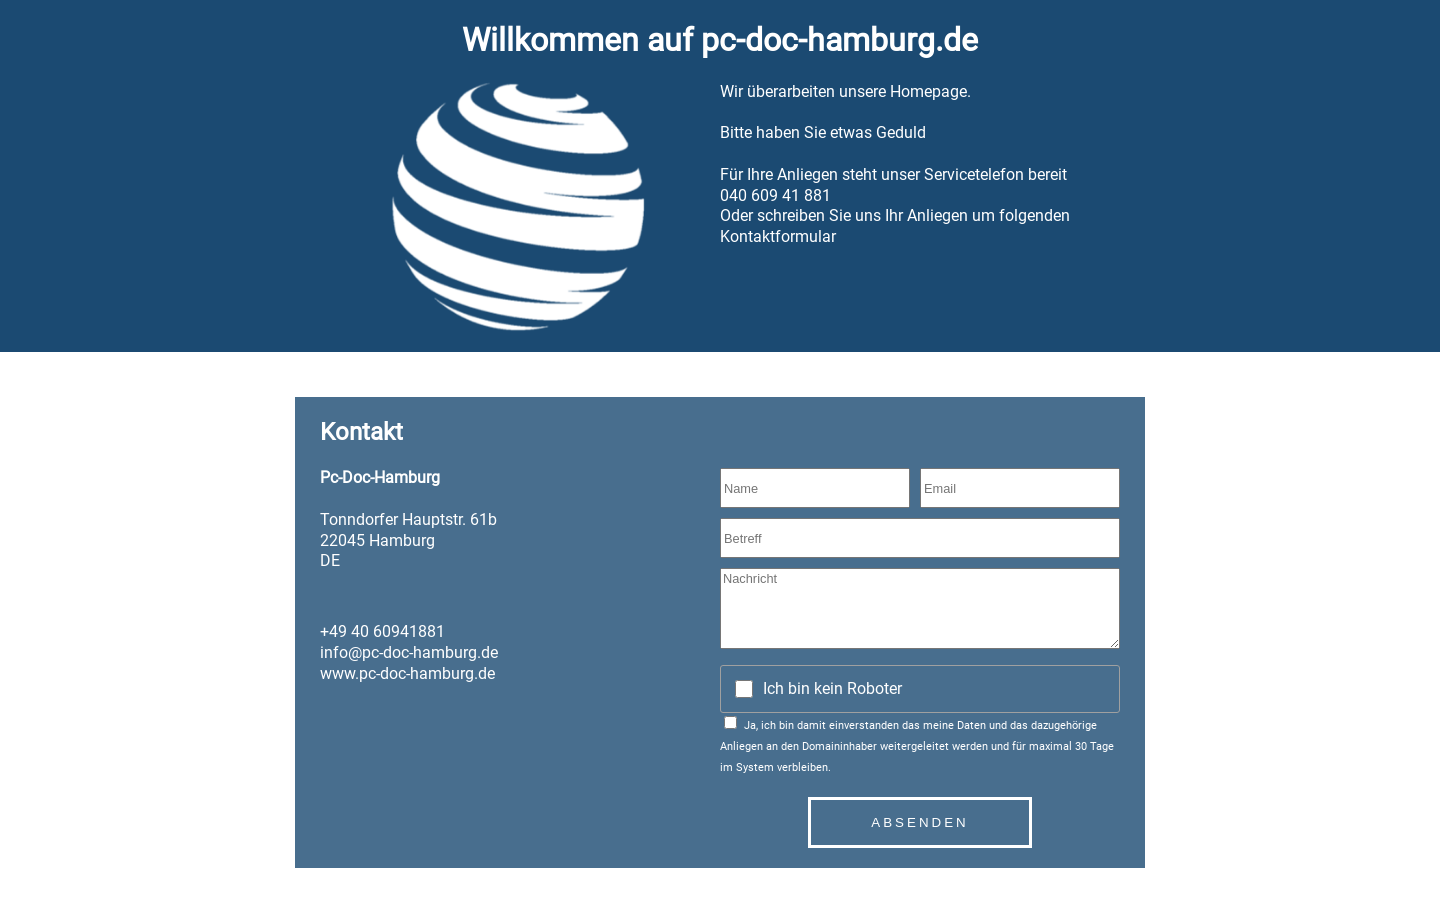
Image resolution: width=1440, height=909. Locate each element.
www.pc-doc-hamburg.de (407, 673)
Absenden (919, 822)
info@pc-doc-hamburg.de (409, 652)
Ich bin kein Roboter (832, 688)
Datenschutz (339, 874)
